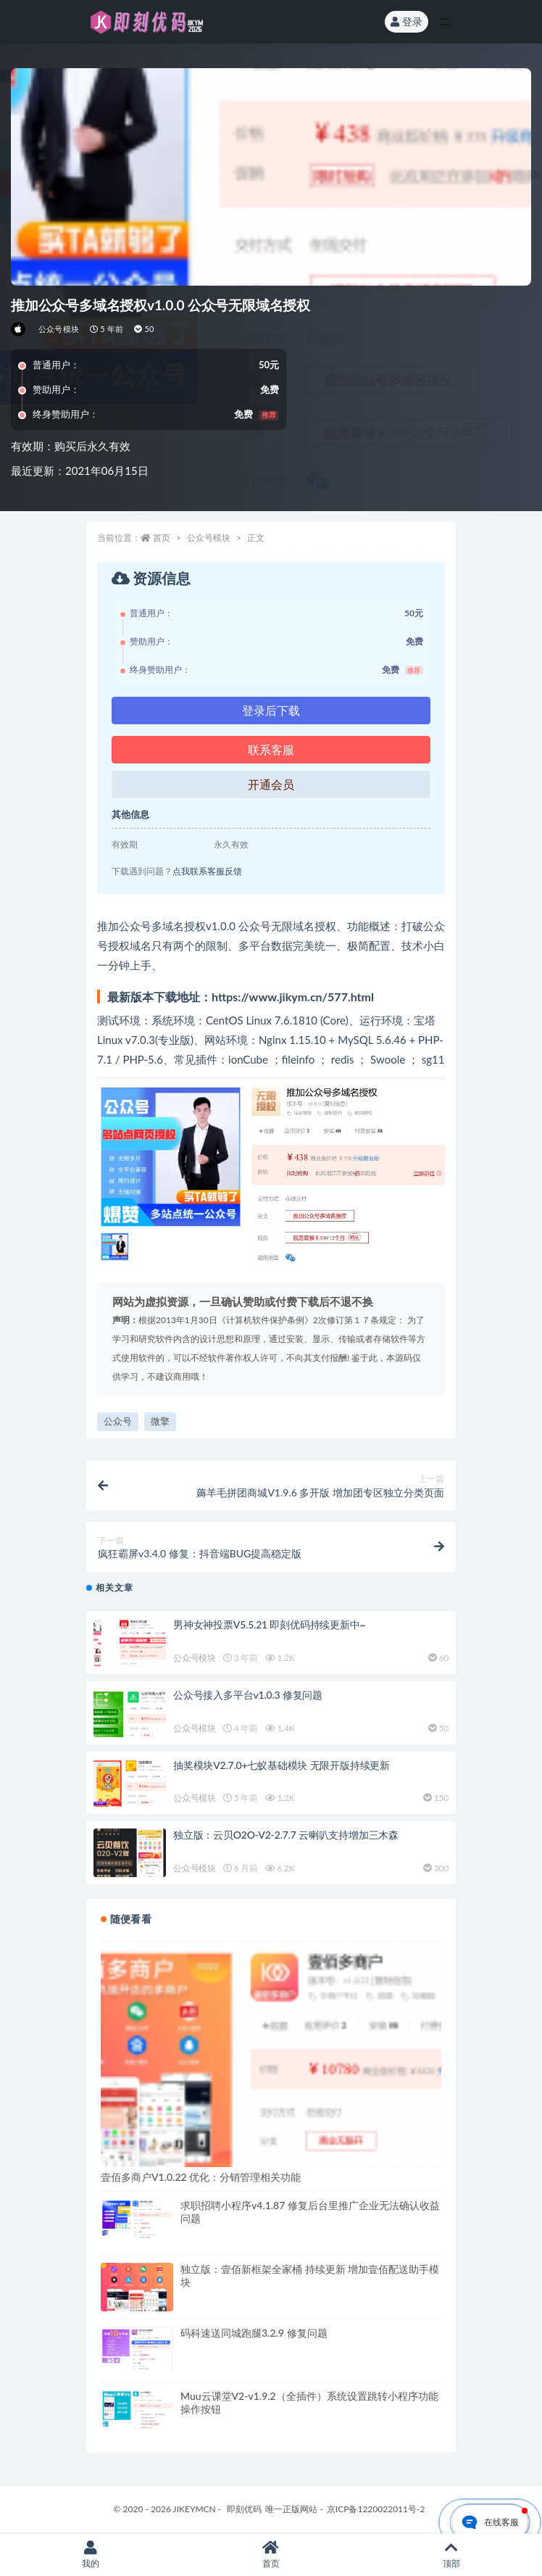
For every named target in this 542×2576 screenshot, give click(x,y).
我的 (90, 2554)
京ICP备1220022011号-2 (376, 2508)
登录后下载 (271, 710)
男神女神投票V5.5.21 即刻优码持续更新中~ (269, 1624)
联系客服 (271, 749)
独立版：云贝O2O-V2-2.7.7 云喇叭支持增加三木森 (286, 1835)
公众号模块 (58, 329)
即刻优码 (244, 2508)
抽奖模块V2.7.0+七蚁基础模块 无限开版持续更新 (281, 1765)
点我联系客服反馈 (207, 871)
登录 (406, 21)
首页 (161, 537)
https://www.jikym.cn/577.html (293, 996)
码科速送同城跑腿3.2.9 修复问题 (254, 2333)
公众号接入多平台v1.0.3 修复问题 (247, 1695)
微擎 (160, 1421)
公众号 (118, 1421)
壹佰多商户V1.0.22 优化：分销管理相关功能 (201, 2177)
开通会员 (271, 784)
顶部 (452, 2554)
